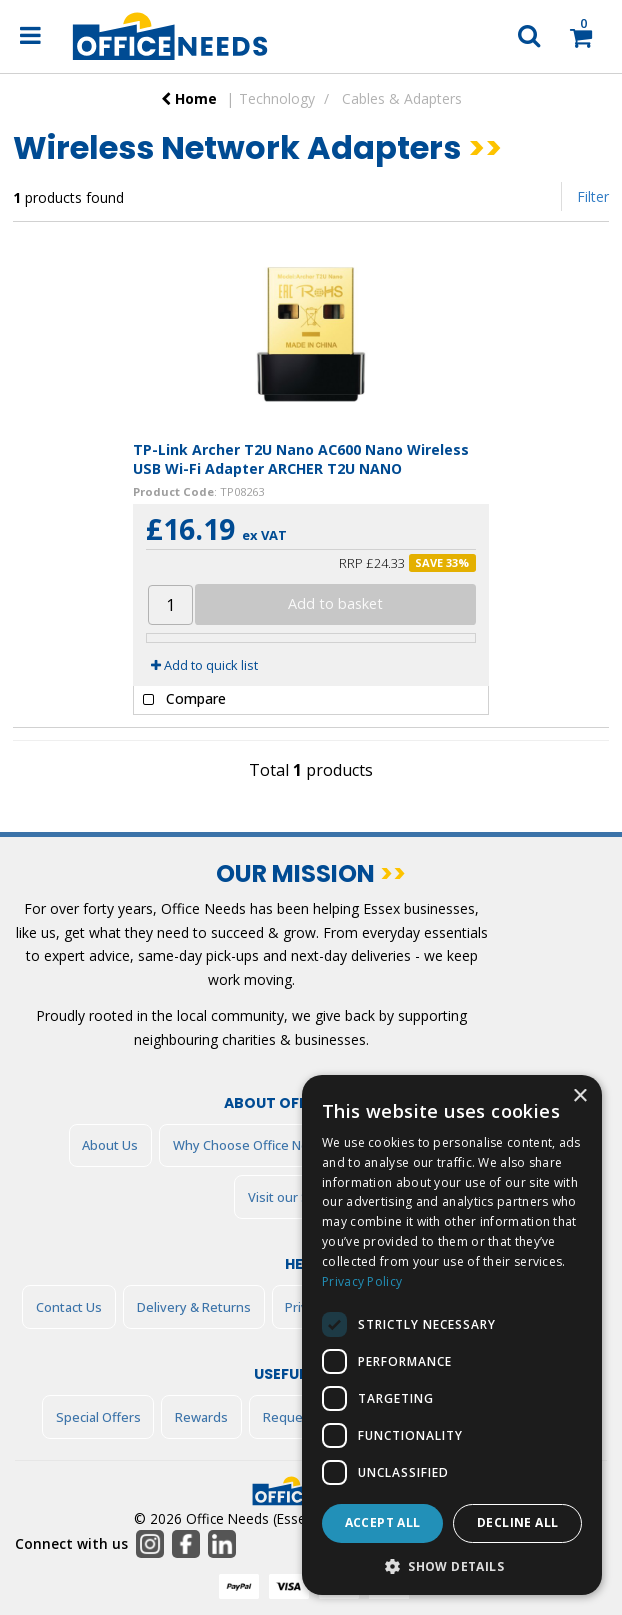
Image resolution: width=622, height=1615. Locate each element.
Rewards (201, 1417)
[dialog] (452, 1335)
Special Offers (98, 1417)
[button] (452, 1565)
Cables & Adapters (402, 98)
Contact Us (69, 1307)
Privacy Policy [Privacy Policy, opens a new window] (362, 1281)
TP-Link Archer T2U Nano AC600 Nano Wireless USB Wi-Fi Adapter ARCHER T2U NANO (301, 459)
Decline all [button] (517, 1522)
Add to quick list (204, 665)
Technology (277, 98)
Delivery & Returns (194, 1307)
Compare (180, 700)
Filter (593, 196)
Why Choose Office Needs (252, 1145)
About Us (110, 1145)
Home (189, 98)
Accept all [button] (383, 1522)
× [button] (579, 1096)
